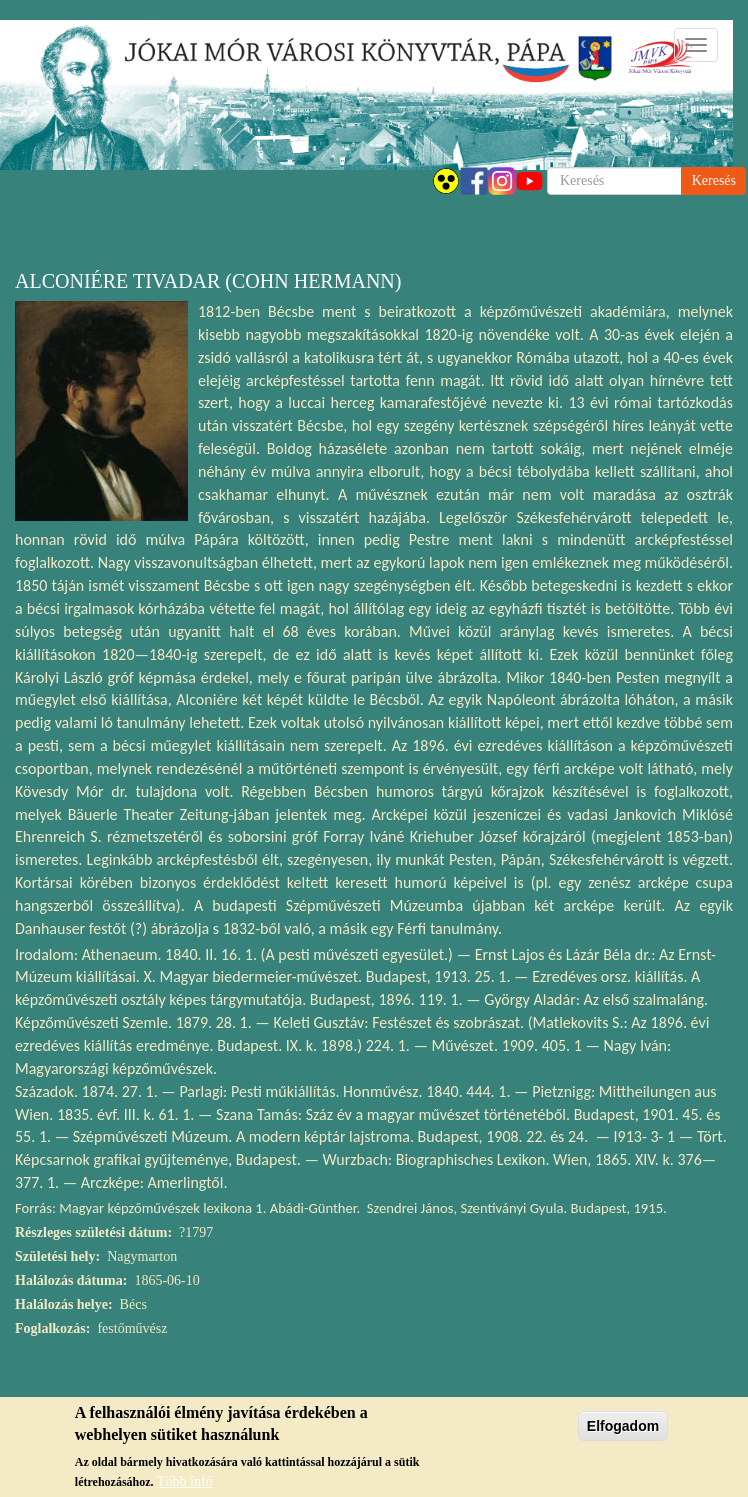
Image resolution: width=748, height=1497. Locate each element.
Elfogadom (623, 1430)
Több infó (185, 1484)
